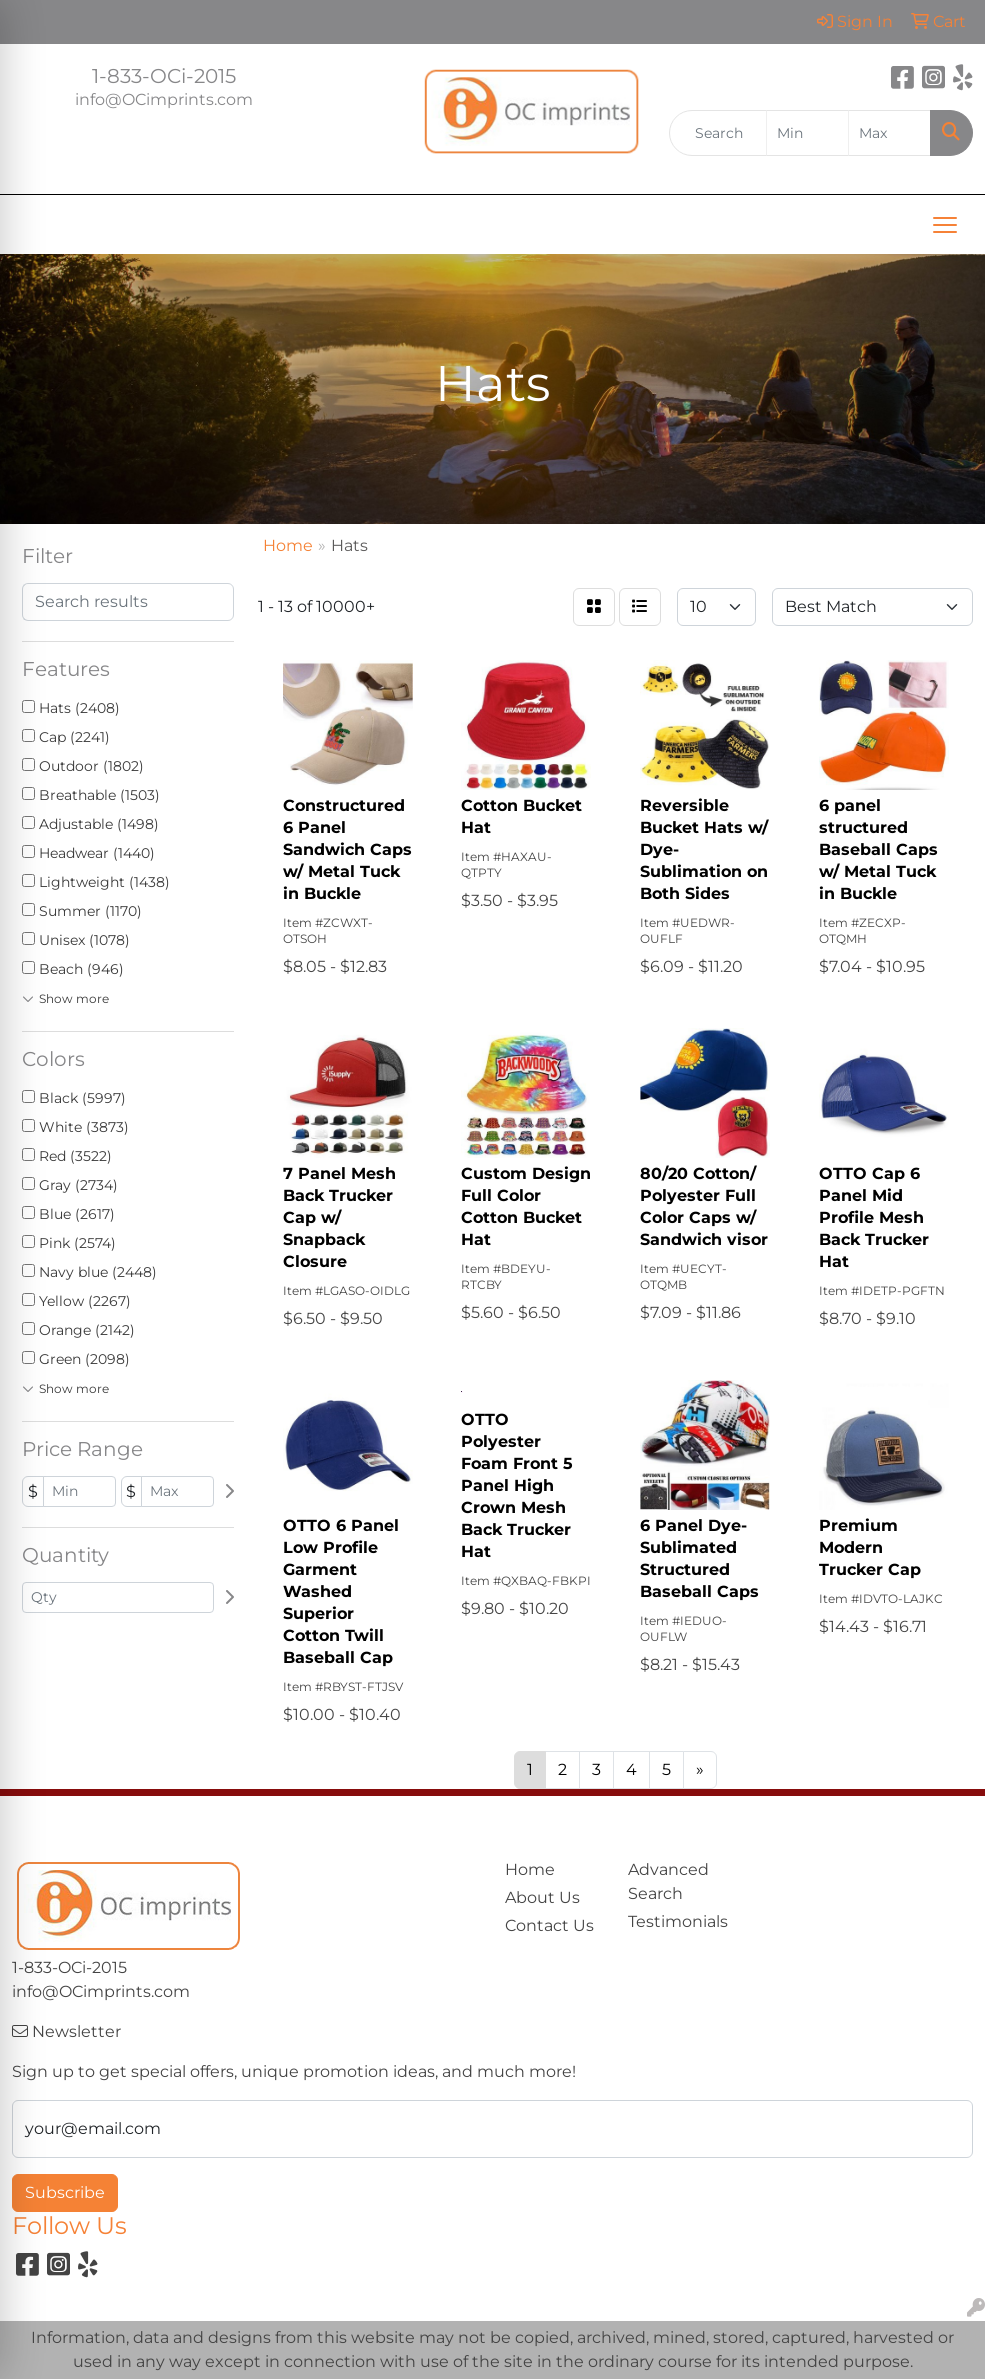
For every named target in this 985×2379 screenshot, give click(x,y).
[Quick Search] (718, 133)
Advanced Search (668, 1881)
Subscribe (65, 2192)
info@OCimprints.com (164, 99)
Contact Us (549, 1925)
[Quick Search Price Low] (807, 133)
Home (530, 1869)
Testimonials (677, 1921)
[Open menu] (945, 225)
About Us (542, 1897)
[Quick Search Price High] (889, 133)
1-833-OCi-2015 (164, 76)
